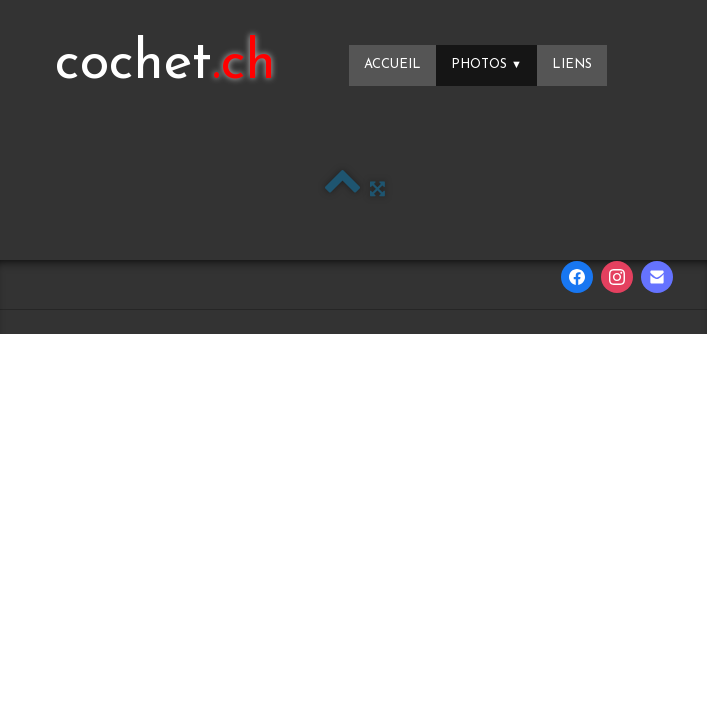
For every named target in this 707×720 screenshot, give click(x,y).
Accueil (392, 64)
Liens (572, 64)
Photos (486, 64)
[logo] (165, 65)
